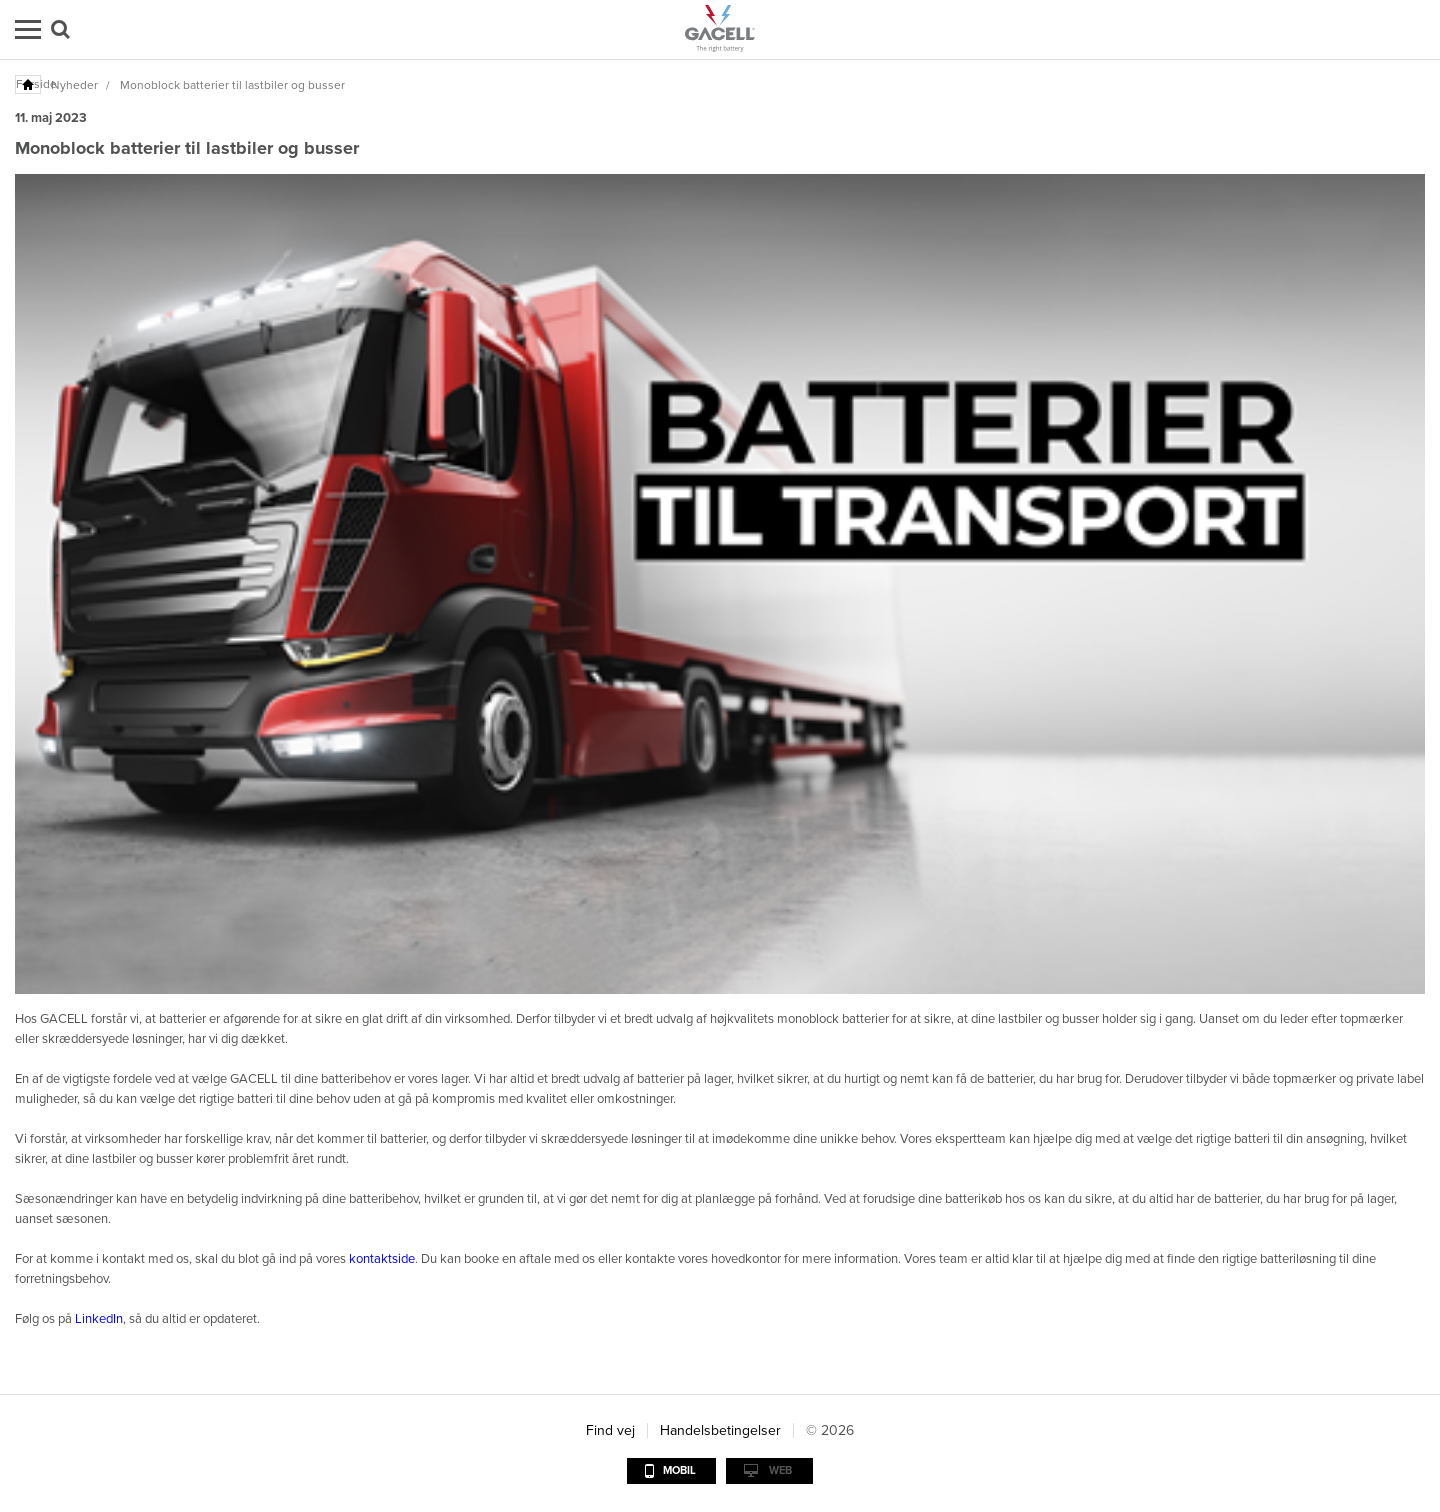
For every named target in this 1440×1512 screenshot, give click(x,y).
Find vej (610, 1430)
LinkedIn (99, 1319)
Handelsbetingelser (720, 1430)
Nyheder (74, 85)
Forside (29, 84)
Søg (60, 29)
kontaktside (382, 1259)
